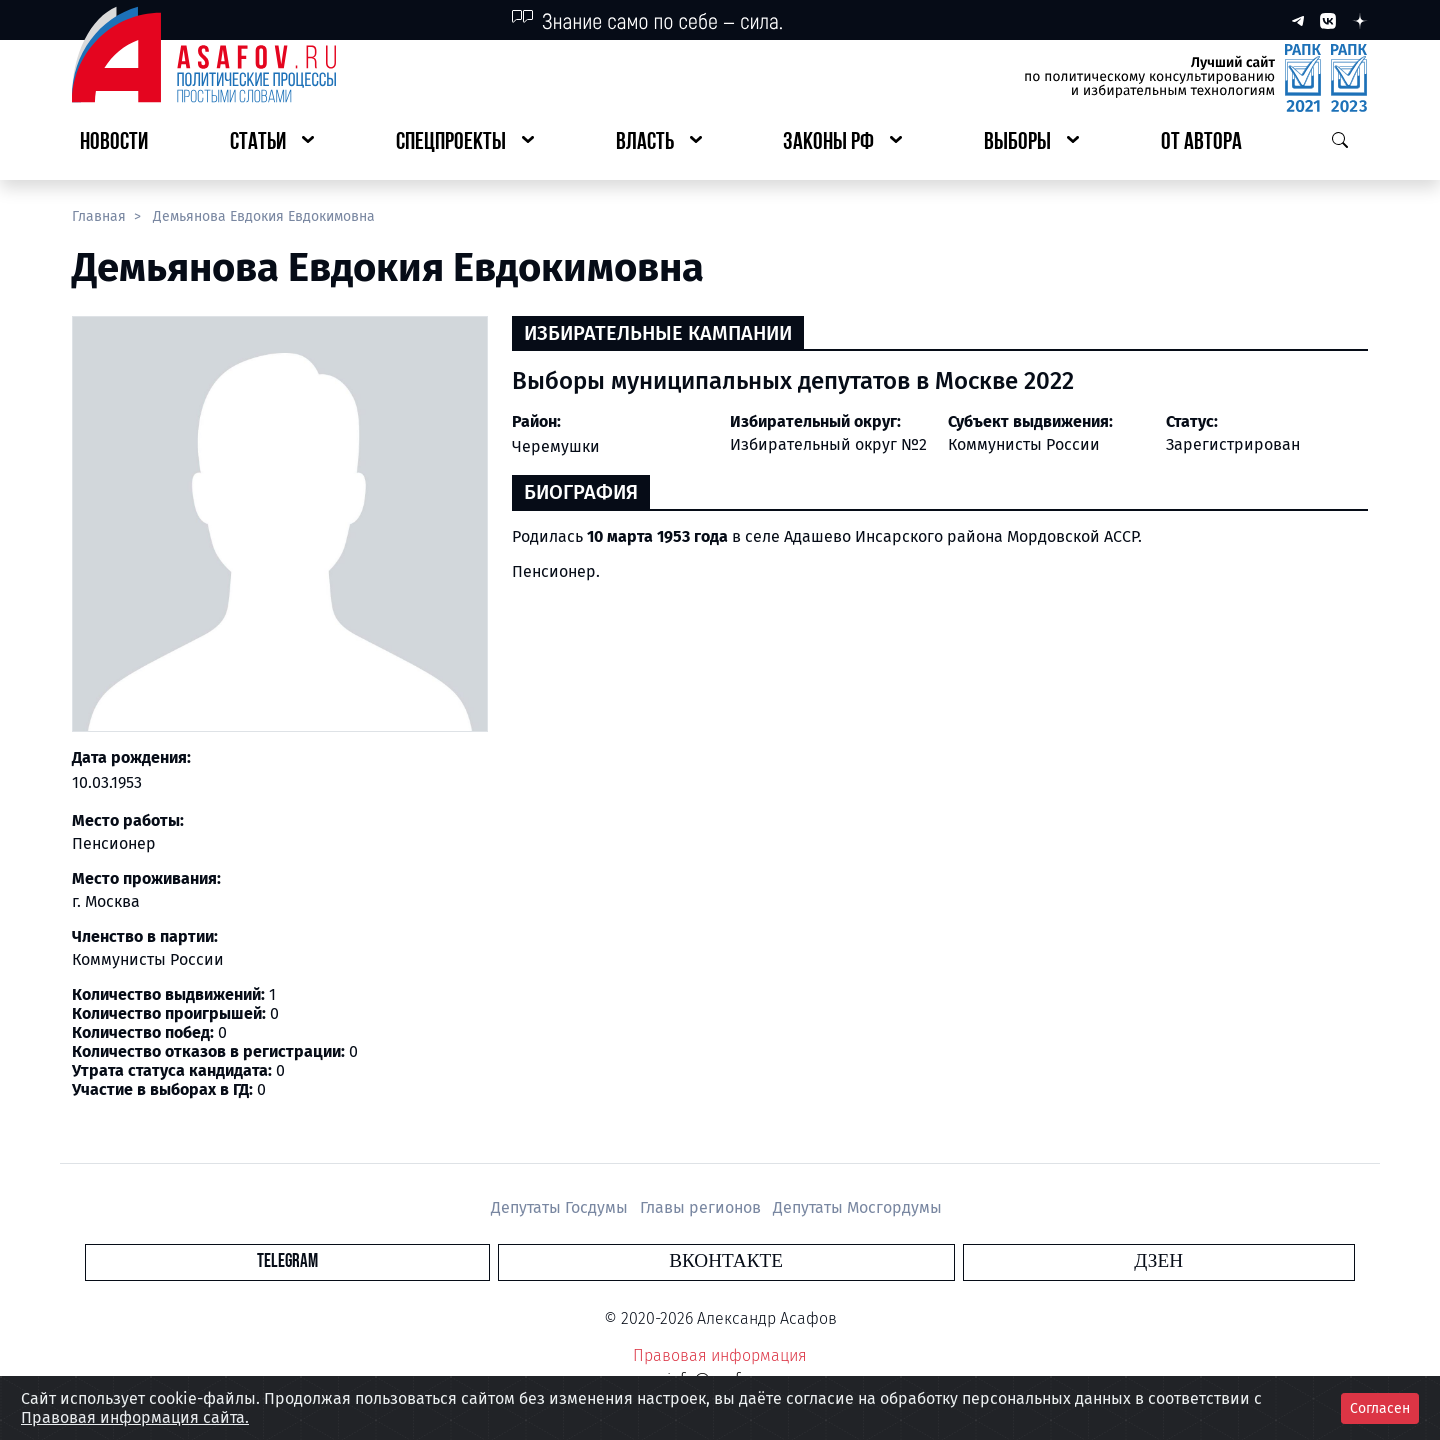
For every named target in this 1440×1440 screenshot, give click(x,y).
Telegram (604, 1261)
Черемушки (556, 446)
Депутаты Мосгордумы (857, 1207)
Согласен (1380, 1408)
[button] (272, 143)
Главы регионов (702, 1207)
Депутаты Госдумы (561, 1207)
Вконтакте (726, 1261)
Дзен (841, 1261)
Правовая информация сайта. (135, 1417)
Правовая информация (720, 1355)
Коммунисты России (1024, 444)
